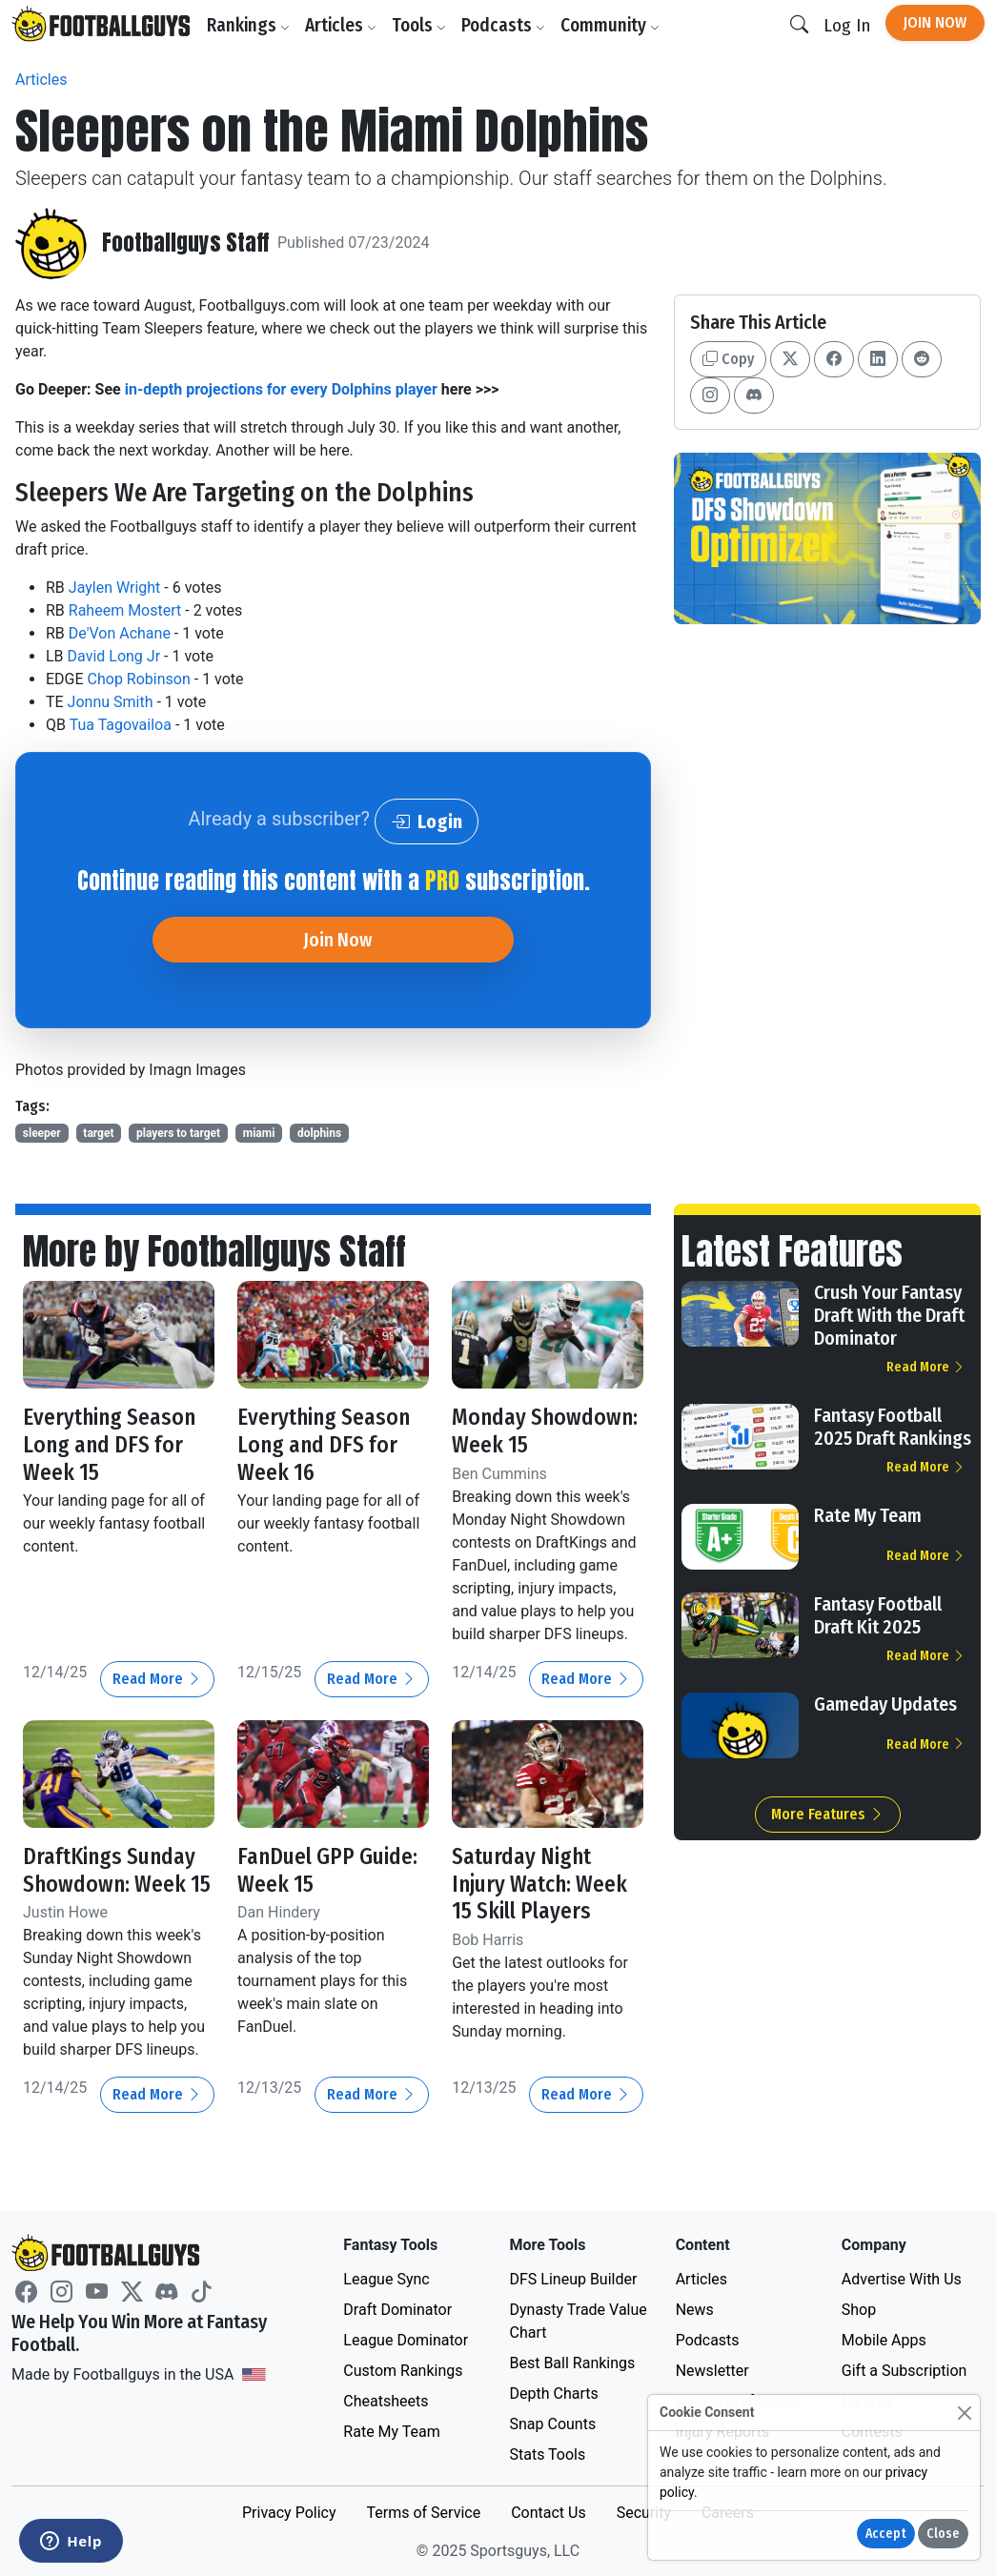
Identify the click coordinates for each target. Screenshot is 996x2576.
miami (259, 1133)
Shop (859, 2308)
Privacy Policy (289, 2511)
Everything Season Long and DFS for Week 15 (110, 1444)
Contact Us (548, 2511)
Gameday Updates (885, 1704)
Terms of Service (423, 2511)
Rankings (249, 25)
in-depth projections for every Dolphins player (281, 389)
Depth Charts (553, 2392)
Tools (420, 25)
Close (943, 2533)
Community (611, 25)
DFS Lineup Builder (573, 2277)
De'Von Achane (120, 633)
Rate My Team (868, 1515)
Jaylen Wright (115, 587)
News (695, 2308)
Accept (885, 2533)
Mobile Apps (884, 2338)
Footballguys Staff (186, 243)
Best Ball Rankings (572, 2361)
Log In (846, 25)
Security (644, 2511)
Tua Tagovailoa (121, 725)
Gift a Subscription (904, 2369)
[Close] (964, 2413)
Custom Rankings (402, 2369)
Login (426, 821)
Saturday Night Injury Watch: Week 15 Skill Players (540, 1882)
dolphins (319, 1133)
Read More (157, 1678)
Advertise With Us (902, 2277)
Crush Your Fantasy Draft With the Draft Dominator (889, 1315)
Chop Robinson (139, 679)
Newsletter (712, 2369)
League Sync (386, 2277)
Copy (728, 359)
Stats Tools (547, 2453)
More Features (827, 1814)
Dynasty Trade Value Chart (577, 2319)
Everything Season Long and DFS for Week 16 (325, 1444)
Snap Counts (552, 2422)
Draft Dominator (397, 2308)
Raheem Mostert (125, 610)
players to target (178, 1133)
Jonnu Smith (110, 702)
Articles (341, 25)
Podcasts (504, 25)
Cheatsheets (385, 2399)
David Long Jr (114, 656)
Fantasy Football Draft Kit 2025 (878, 1615)
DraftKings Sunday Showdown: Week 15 (118, 1869)
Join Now (935, 22)
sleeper (42, 1133)
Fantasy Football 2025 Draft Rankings (892, 1427)
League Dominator (405, 2338)
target (98, 1133)
